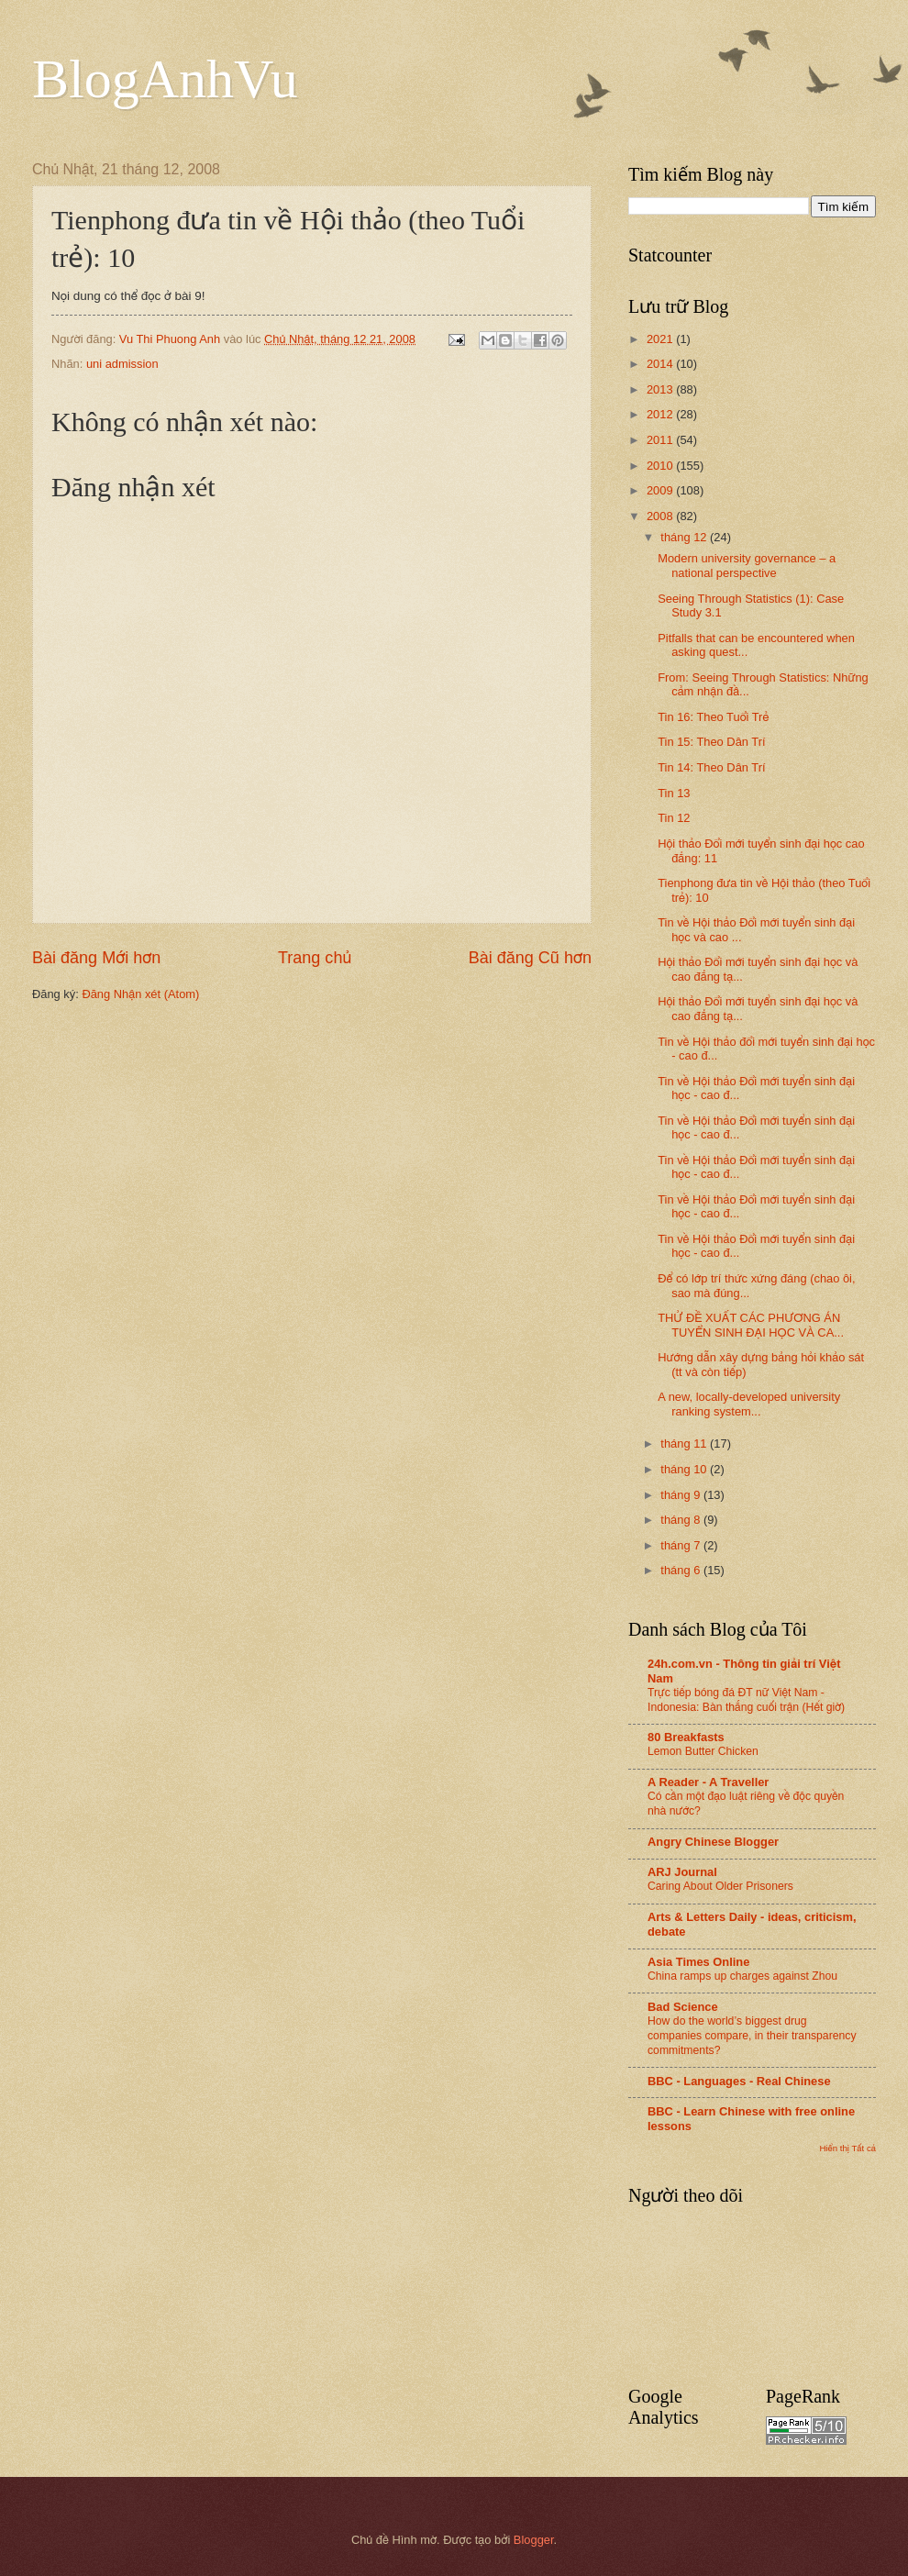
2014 (661, 364)
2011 (661, 440)
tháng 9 (681, 1495)
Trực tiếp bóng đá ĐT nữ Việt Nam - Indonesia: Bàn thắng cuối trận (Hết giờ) (746, 1700)
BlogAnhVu (165, 79)
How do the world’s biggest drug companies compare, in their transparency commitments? (752, 2036)
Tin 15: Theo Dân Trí (711, 742)
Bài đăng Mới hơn (96, 958)
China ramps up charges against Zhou (742, 1976)
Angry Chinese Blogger (713, 1842)
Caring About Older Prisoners (720, 1886)
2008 (661, 516)
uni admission (122, 364)
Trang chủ (314, 958)
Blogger (534, 2540)
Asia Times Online (698, 1962)
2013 (661, 389)
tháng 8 (681, 1520)
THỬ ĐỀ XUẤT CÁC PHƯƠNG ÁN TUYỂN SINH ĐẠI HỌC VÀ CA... (751, 1324)
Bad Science (683, 2007)
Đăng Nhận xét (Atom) (140, 994)
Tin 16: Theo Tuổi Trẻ (713, 717)
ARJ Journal (682, 1872)
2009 (661, 490)
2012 (661, 414)
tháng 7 (681, 1545)
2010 (661, 465)
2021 (661, 339)
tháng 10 (685, 1469)
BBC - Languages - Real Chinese (739, 2081)
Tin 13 (674, 793)
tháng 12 (685, 537)
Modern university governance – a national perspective (747, 565)
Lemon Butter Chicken (703, 1751)
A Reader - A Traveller (708, 1782)
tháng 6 (681, 1570)
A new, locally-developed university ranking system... (749, 1403)
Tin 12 (674, 818)
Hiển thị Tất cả (847, 2148)
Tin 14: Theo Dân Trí (711, 767)
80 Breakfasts (686, 1737)
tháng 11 (685, 1443)
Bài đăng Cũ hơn (530, 958)
